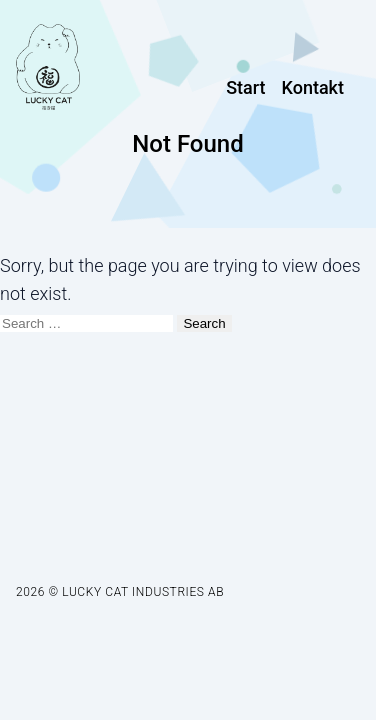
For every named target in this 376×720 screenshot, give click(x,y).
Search (204, 323)
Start (245, 87)
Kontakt (313, 87)
